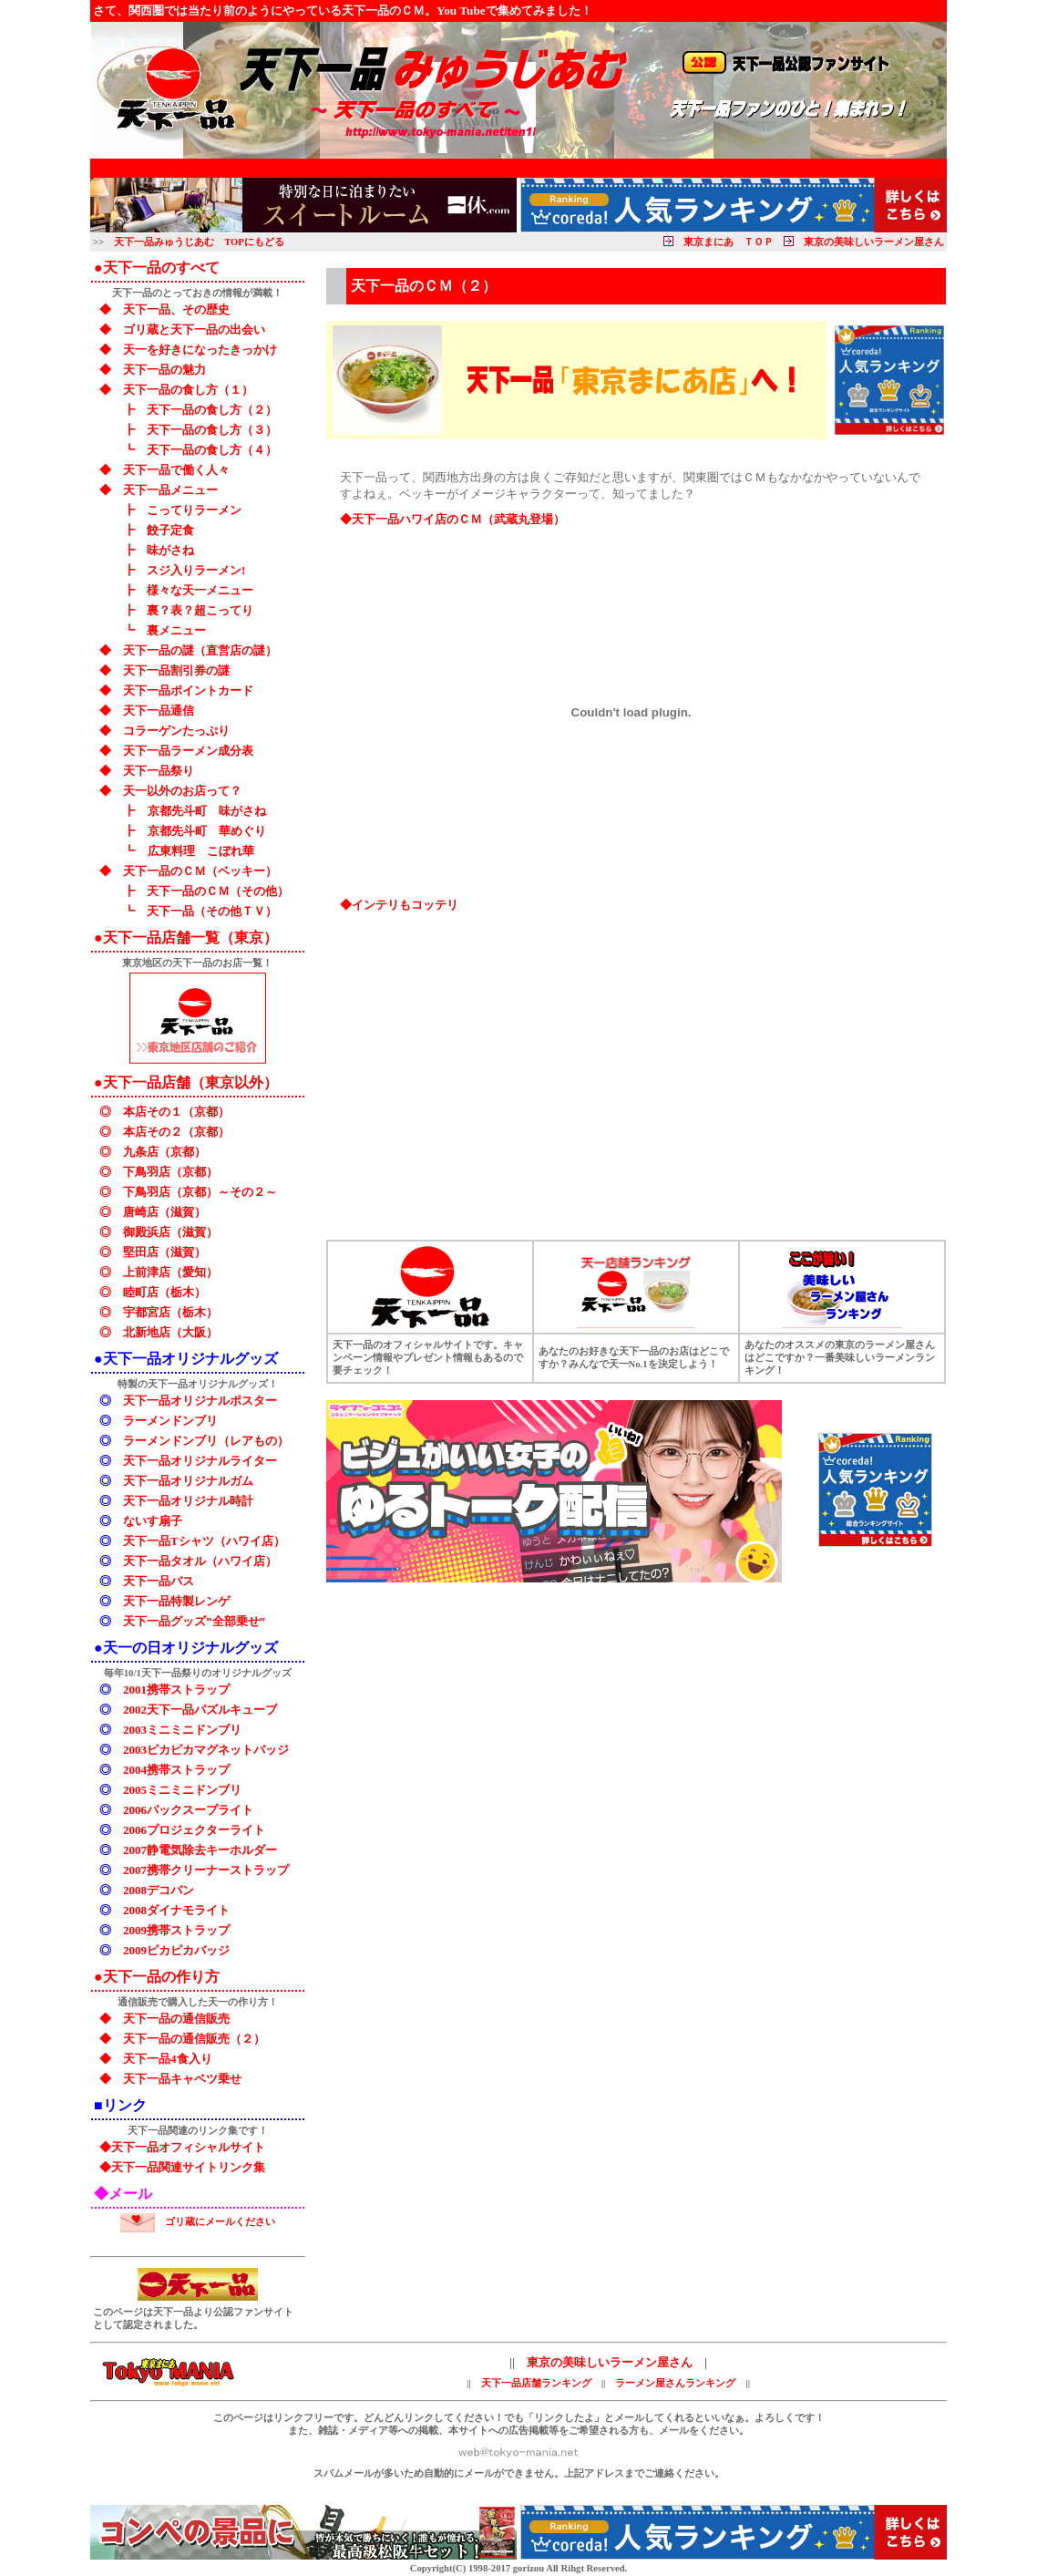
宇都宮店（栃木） (170, 1312)
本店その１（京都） (176, 1111)
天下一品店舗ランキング (536, 2383)
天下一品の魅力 (164, 369)
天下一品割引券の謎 (176, 670)
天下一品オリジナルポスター (200, 1400)
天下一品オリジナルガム (188, 1481)
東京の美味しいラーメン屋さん (874, 242)
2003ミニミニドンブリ (182, 1729)
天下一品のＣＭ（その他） (218, 891)
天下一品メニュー (170, 490)
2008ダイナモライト (176, 1910)
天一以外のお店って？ (182, 791)
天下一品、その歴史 (176, 309)
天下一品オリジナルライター (200, 1461)
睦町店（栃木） (164, 1292)
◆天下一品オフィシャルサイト (182, 2147)
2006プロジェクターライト (194, 1830)
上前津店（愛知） (170, 1272)
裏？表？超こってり (200, 610)
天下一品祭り (158, 771)
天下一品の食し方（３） (212, 430)
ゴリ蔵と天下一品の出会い (194, 329)
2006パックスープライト (188, 1810)
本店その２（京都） (176, 1132)
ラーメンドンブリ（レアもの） (206, 1441)
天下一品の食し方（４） (212, 450)
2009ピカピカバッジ (176, 1950)
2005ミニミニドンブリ (182, 1790)
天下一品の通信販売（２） (194, 2038)
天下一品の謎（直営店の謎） (200, 650)
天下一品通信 (158, 710)
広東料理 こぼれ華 (200, 851)
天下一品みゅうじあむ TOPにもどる (199, 242)
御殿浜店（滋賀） (170, 1232)
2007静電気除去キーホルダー (200, 1850)
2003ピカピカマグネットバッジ (206, 1750)
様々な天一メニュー (200, 590)
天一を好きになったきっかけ (200, 349)
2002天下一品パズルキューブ (200, 1709)
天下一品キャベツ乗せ (182, 2079)
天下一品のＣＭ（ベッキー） (200, 871)
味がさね (170, 550)
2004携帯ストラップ (176, 1770)
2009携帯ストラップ (176, 1930)
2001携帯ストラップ (176, 1689)
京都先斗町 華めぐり (206, 831)
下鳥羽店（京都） (170, 1172)
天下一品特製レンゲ (176, 1601)
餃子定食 (170, 530)
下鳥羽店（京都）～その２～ (200, 1192)
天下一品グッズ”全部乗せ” (194, 1621)
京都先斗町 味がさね (206, 811)
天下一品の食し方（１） (188, 390)
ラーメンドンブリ (170, 1420)
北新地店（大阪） (170, 1332)
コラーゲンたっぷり (176, 730)
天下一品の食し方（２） (212, 410)
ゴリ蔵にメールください (220, 2222)
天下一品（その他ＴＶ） (212, 911)
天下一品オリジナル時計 (188, 1501)
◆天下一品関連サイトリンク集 (182, 2167)
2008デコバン (158, 1890)
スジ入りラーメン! (196, 570)
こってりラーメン (194, 510)
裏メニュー (176, 630)
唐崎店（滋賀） (164, 1212)
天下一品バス (158, 1581)
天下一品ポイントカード (188, 690)
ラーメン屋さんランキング (675, 2383)
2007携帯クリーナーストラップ (206, 1870)
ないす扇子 (152, 1521)
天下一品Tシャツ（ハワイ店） (204, 1541)
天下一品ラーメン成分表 (188, 750)
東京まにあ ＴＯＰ (728, 242)
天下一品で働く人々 (176, 470)
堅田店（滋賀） (164, 1252)
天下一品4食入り (167, 2059)
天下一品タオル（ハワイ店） (200, 1561)
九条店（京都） (164, 1152)
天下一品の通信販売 (176, 2018)
